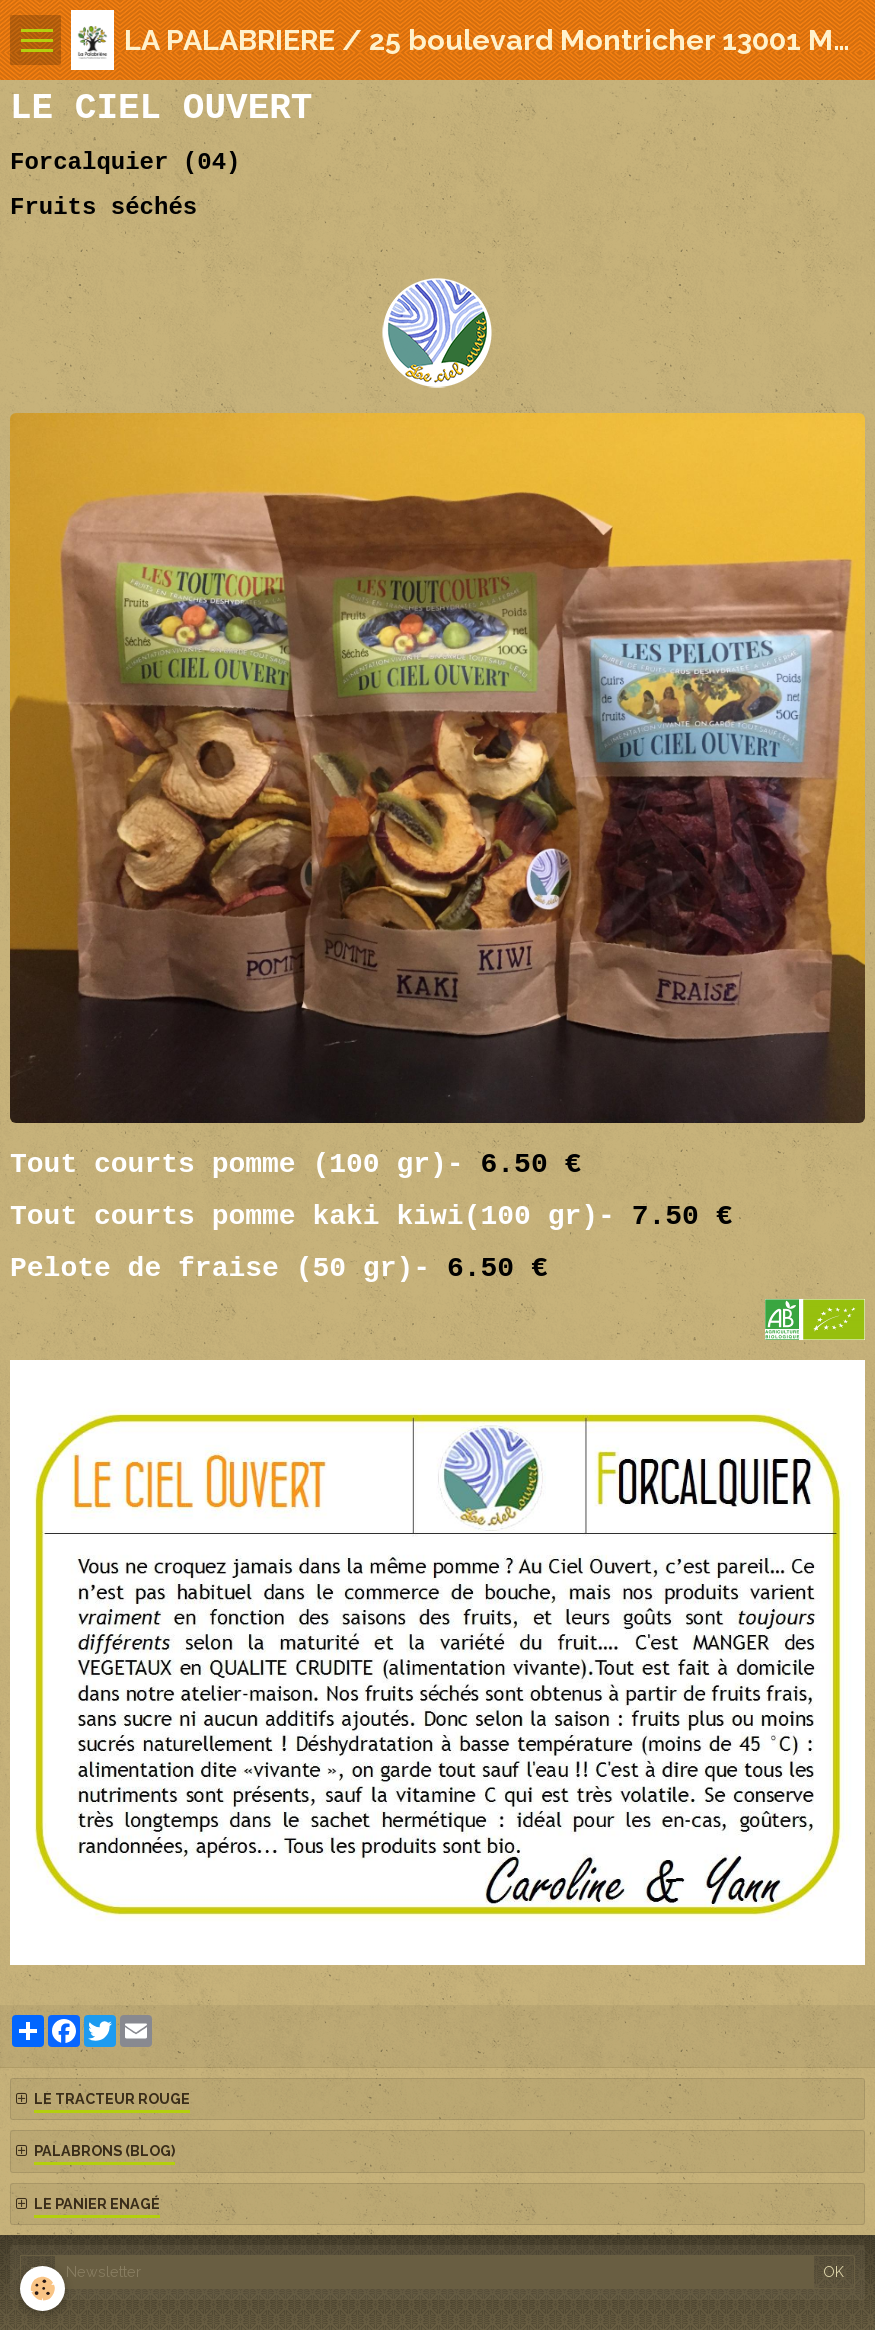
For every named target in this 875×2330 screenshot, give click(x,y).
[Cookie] (42, 2288)
